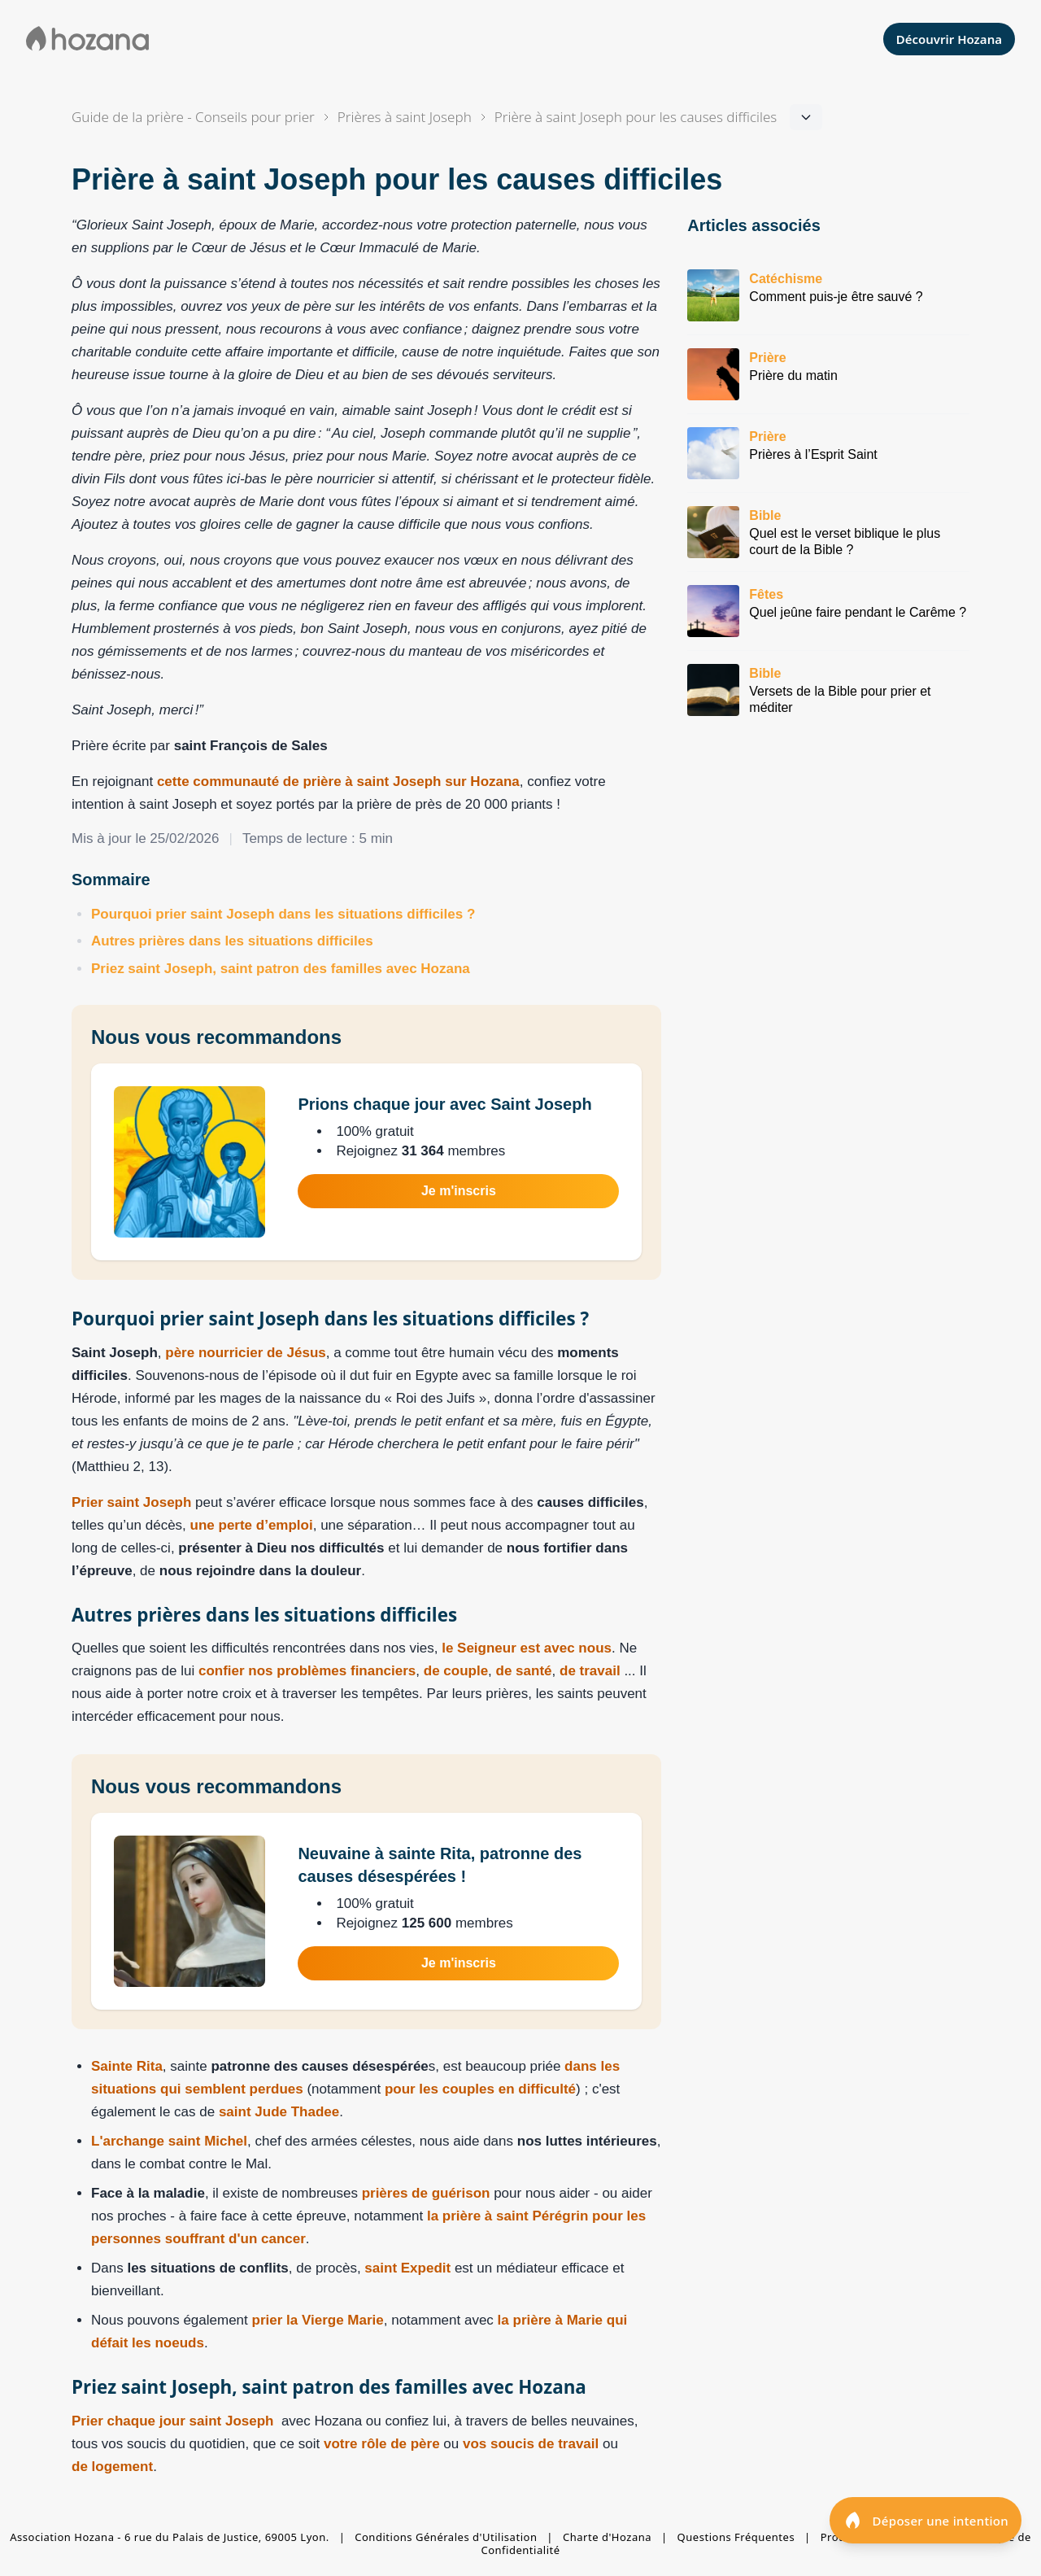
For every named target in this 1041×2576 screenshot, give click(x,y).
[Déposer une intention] (925, 2520)
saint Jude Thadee (279, 2112)
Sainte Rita (127, 2066)
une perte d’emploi (251, 1525)
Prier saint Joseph (131, 1502)
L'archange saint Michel (169, 2141)
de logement (112, 2466)
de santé (524, 1671)
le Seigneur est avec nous (527, 1648)
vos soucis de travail (533, 2444)
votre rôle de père (382, 2444)
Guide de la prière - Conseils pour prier (193, 116)
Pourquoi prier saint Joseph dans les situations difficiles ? (283, 914)
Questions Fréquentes (736, 2537)
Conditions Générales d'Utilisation (446, 2537)
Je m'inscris (458, 1191)
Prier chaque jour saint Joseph (172, 2421)
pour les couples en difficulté (480, 2089)
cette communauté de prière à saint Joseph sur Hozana (338, 781)
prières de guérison (426, 2193)
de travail (590, 1671)
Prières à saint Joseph (405, 116)
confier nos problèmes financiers (307, 1671)
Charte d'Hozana (607, 2537)
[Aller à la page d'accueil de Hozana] (87, 39)
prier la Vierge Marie (318, 2320)
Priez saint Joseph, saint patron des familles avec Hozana (280, 968)
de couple (456, 1671)
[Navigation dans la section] (635, 117)
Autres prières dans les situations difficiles (232, 941)
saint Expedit (407, 2268)
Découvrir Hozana (949, 39)
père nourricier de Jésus (245, 1352)
